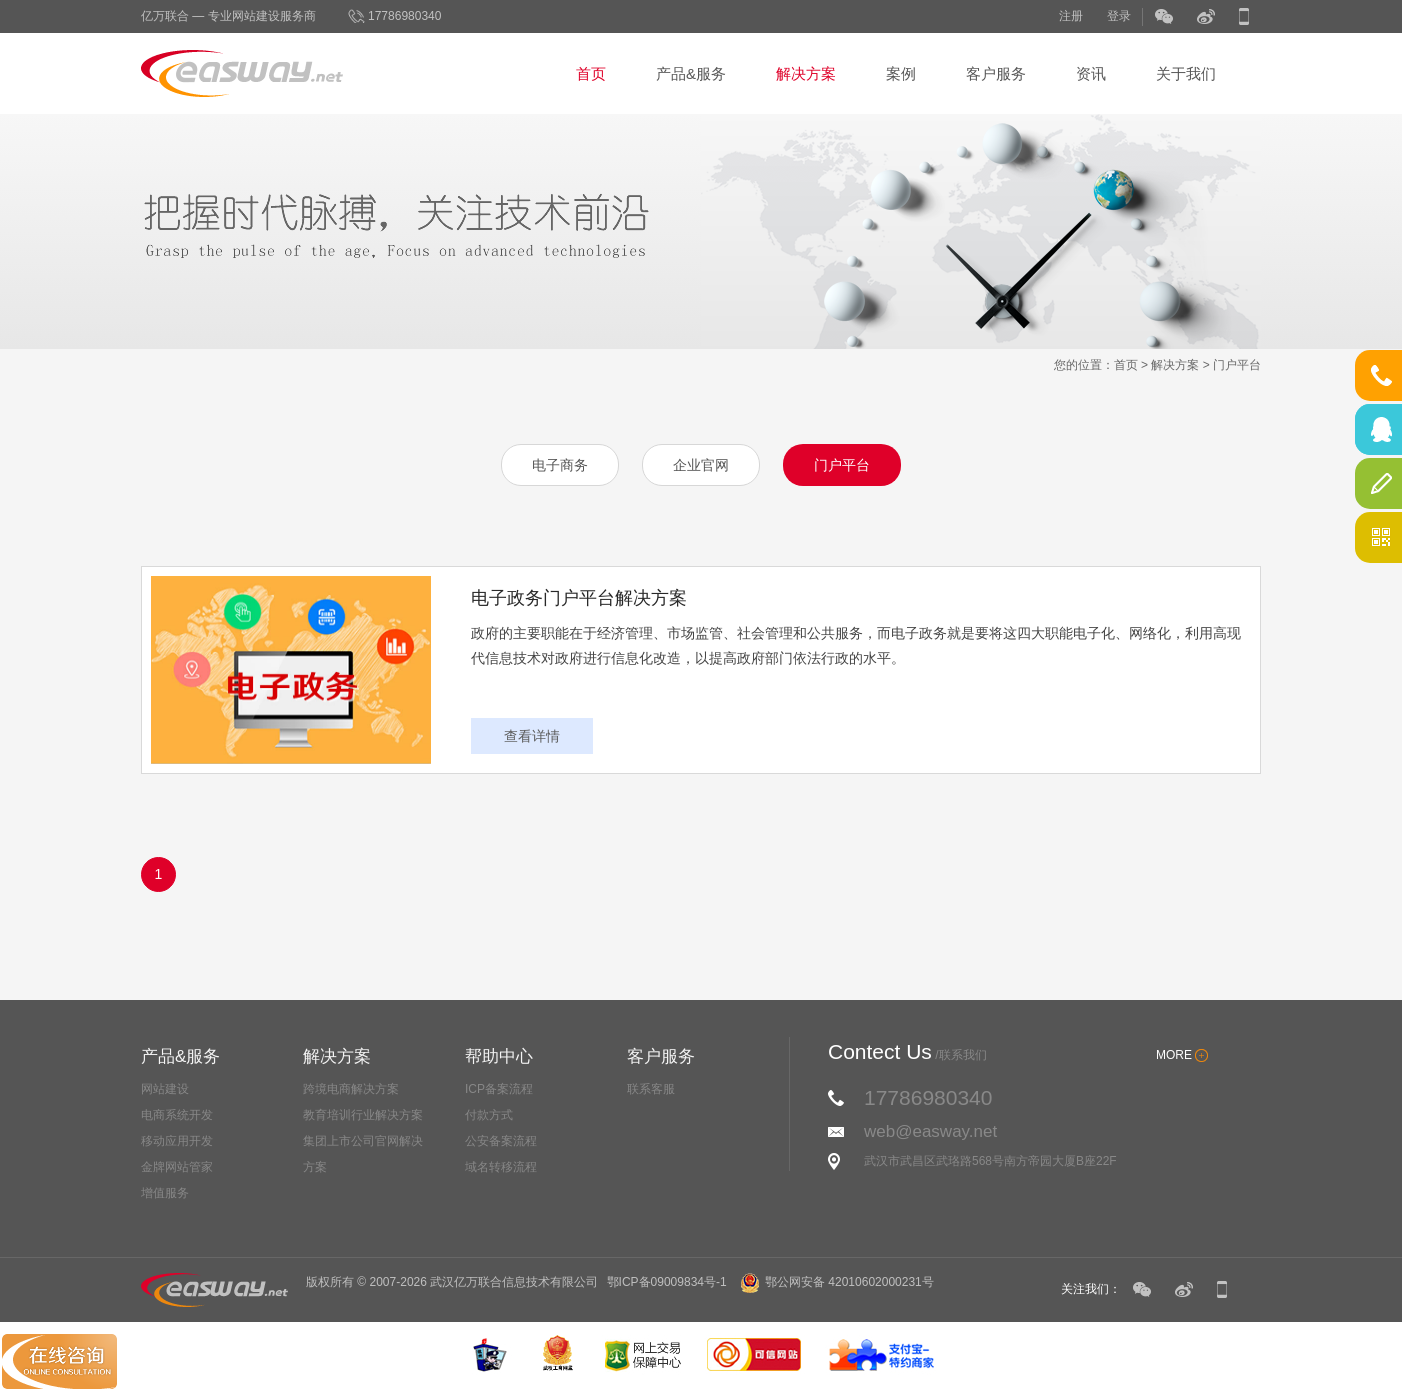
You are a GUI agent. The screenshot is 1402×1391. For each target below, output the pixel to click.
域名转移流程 (501, 1167)
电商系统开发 (177, 1115)
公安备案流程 (501, 1141)
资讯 (1091, 73)
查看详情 (532, 736)
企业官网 (701, 465)
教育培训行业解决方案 (363, 1115)
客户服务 (996, 73)
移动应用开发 (177, 1141)
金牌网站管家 (177, 1167)
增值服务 (165, 1193)
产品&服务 (691, 73)
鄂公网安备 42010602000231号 (837, 1282)
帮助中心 (499, 1056)
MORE (1174, 1055)
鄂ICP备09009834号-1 (667, 1282)
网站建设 (165, 1089)
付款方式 (489, 1115)
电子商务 (560, 465)
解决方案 (806, 73)
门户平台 (1237, 365)
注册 (1071, 16)
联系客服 (651, 1089)
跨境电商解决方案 (351, 1089)
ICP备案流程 (499, 1089)
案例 (901, 73)
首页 (591, 73)
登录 (1119, 16)
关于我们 (1186, 73)
